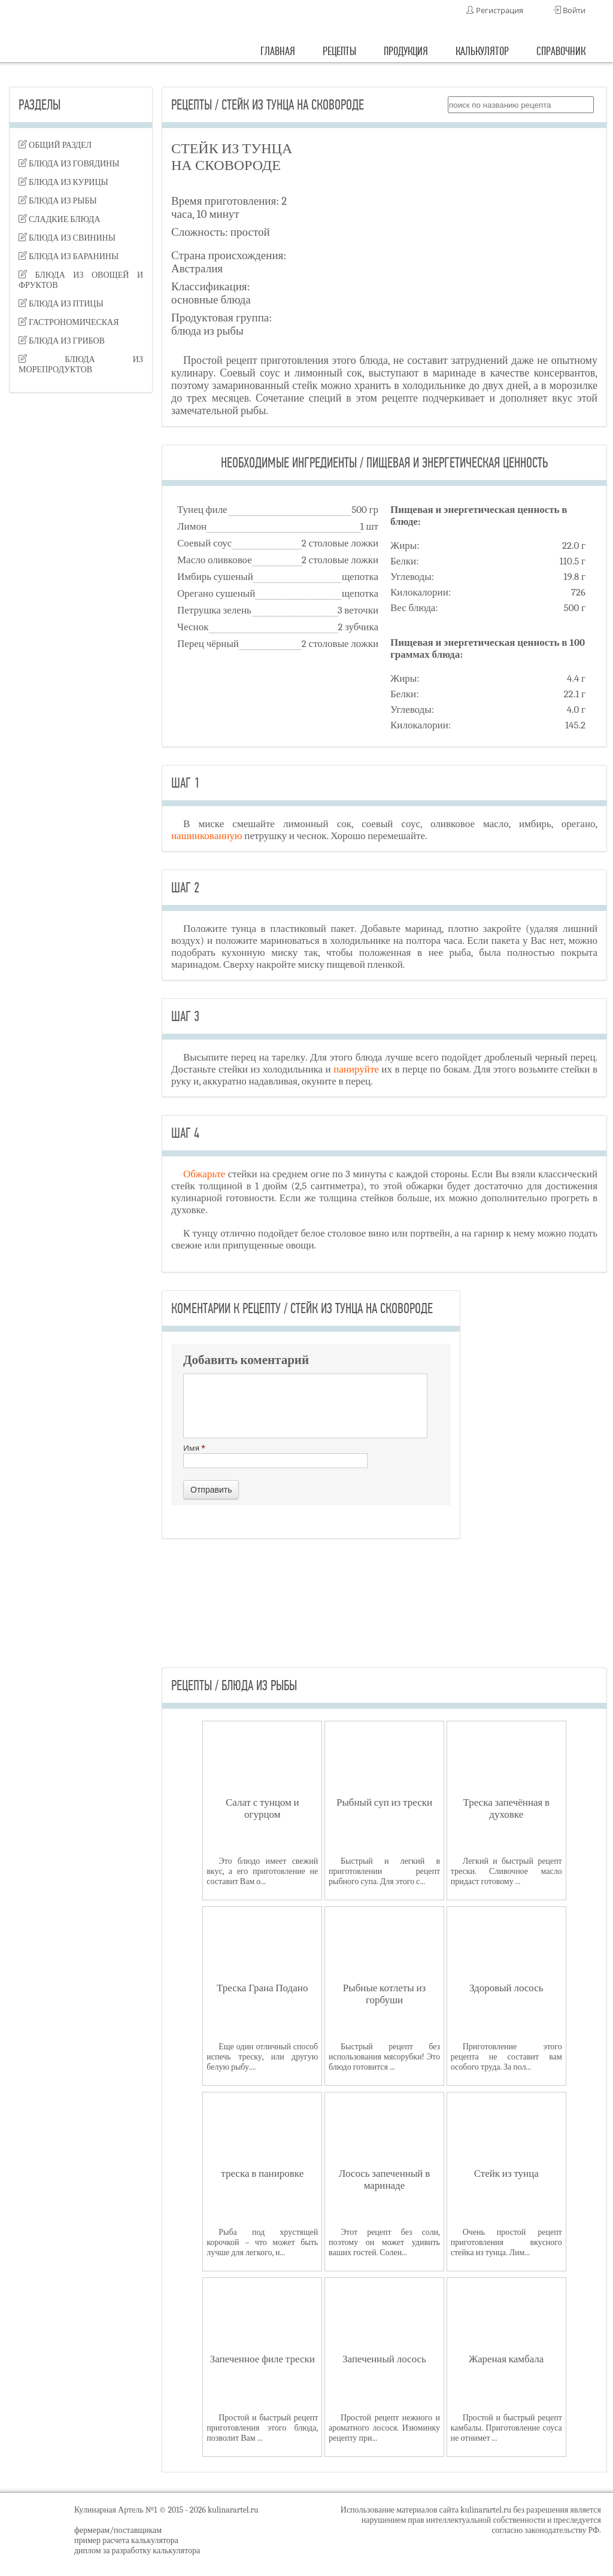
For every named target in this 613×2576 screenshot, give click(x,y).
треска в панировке (262, 2173)
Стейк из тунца (506, 2173)
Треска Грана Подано (262, 1988)
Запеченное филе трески (262, 2359)
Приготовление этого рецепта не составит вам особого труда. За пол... (506, 2057)
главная (277, 51)
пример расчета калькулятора (126, 2540)
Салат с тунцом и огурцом (262, 1808)
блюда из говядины (69, 164)
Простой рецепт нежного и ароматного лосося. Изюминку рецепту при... (384, 2428)
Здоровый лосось (506, 1988)
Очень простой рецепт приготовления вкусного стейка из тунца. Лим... (506, 2242)
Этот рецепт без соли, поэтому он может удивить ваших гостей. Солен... (384, 2242)
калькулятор (482, 51)
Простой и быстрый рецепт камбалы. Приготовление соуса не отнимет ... (506, 2428)
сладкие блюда (60, 219)
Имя (275, 1455)
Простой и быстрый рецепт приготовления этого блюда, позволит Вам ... (262, 2428)
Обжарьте (204, 1174)
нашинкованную (206, 836)
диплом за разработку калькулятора (137, 2550)
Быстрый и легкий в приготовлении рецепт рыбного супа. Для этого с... (384, 1871)
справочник (560, 51)
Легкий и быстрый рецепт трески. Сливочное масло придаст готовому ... (506, 1871)
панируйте (356, 1069)
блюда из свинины (67, 238)
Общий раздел (55, 145)
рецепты (339, 51)
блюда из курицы (63, 182)
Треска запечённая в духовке (506, 1808)
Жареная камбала (506, 2359)
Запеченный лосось (384, 2359)
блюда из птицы (61, 304)
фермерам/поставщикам (118, 2530)
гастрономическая (69, 322)
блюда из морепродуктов (81, 364)
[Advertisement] (81, 590)
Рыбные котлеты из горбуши (384, 1994)
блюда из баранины (69, 256)
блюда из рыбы (58, 201)
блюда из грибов (62, 341)
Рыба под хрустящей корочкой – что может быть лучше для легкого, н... (262, 2242)
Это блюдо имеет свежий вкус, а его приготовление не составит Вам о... (262, 1871)
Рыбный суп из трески (384, 1802)
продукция (406, 51)
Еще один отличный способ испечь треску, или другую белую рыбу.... (262, 2057)
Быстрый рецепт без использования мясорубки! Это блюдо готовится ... (384, 2057)
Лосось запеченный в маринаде (384, 2179)
